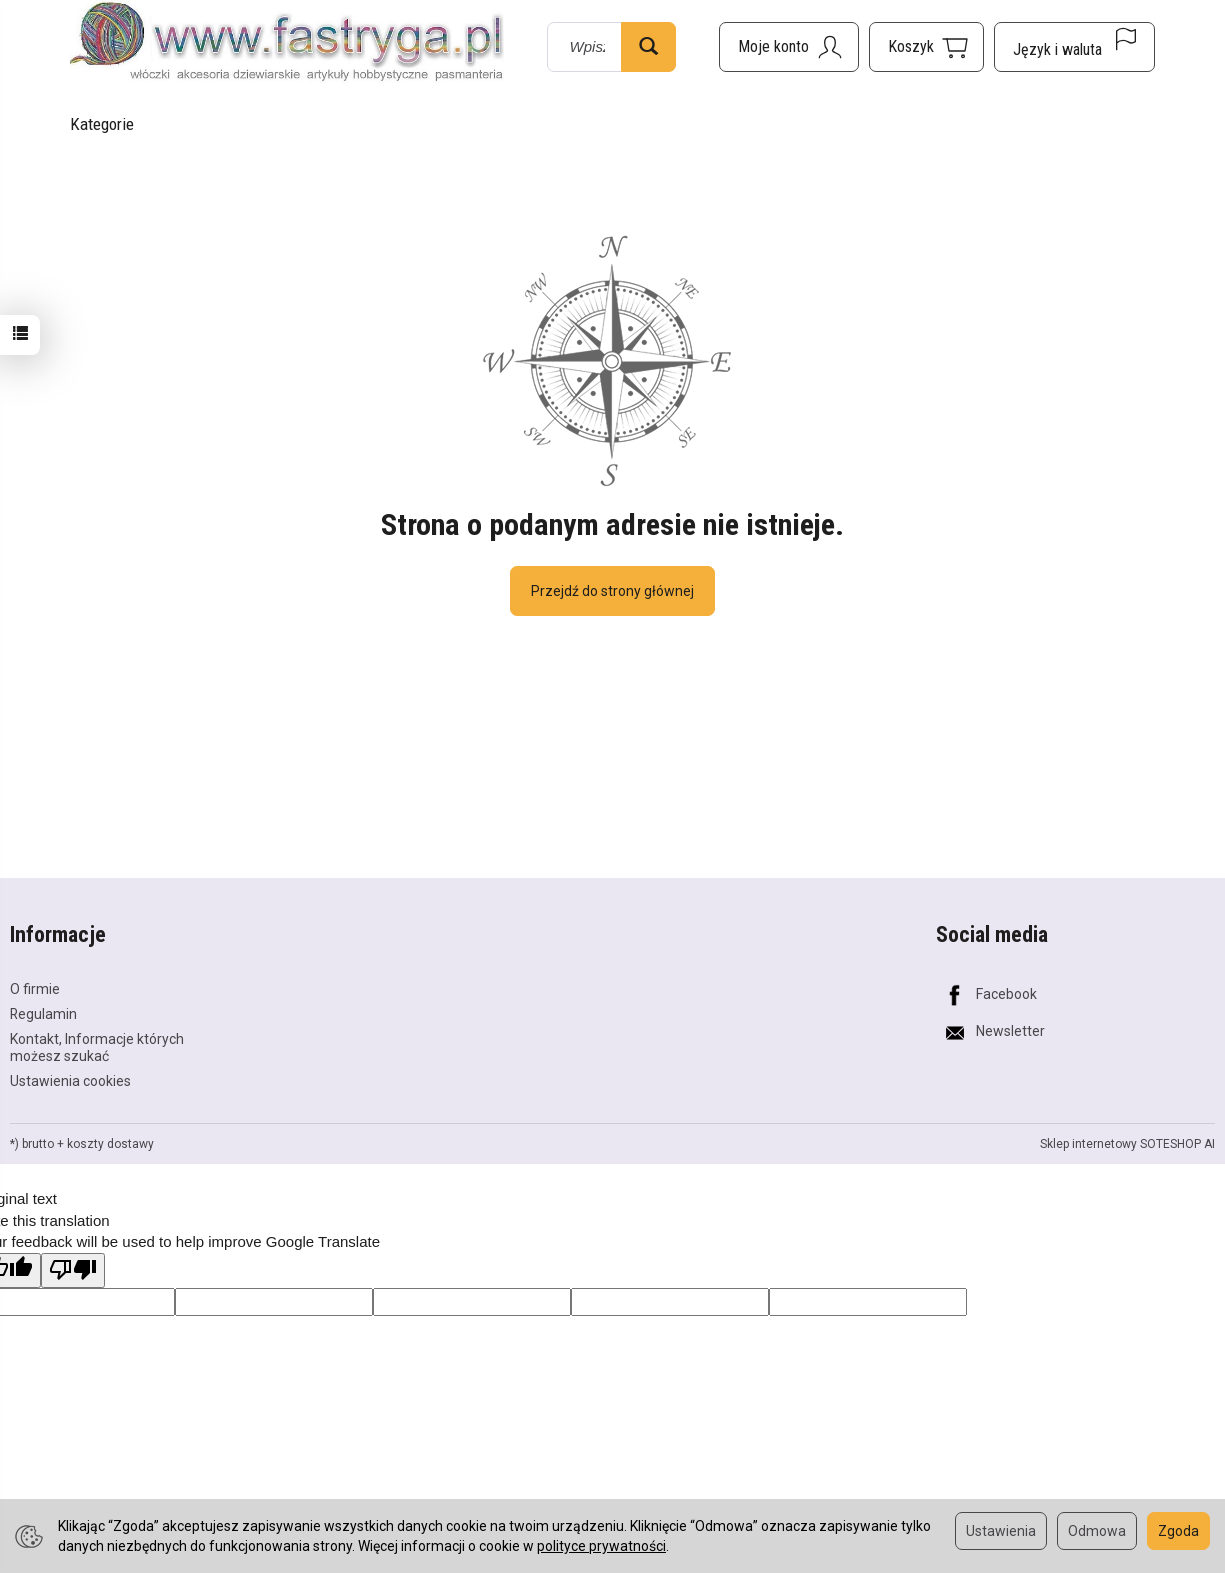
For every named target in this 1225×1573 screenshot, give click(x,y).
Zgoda (1178, 1531)
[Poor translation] (73, 1270)
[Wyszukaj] (648, 47)
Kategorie (102, 124)
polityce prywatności (601, 1546)
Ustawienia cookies (70, 1081)
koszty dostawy (110, 1144)
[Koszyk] (926, 47)
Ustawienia (1001, 1531)
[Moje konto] (789, 47)
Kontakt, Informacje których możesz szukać (97, 1047)
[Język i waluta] (1074, 47)
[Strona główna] (287, 43)
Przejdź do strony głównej (612, 591)
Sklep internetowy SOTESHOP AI (1127, 1144)
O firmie (35, 989)
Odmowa (1097, 1531)
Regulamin (43, 1014)
